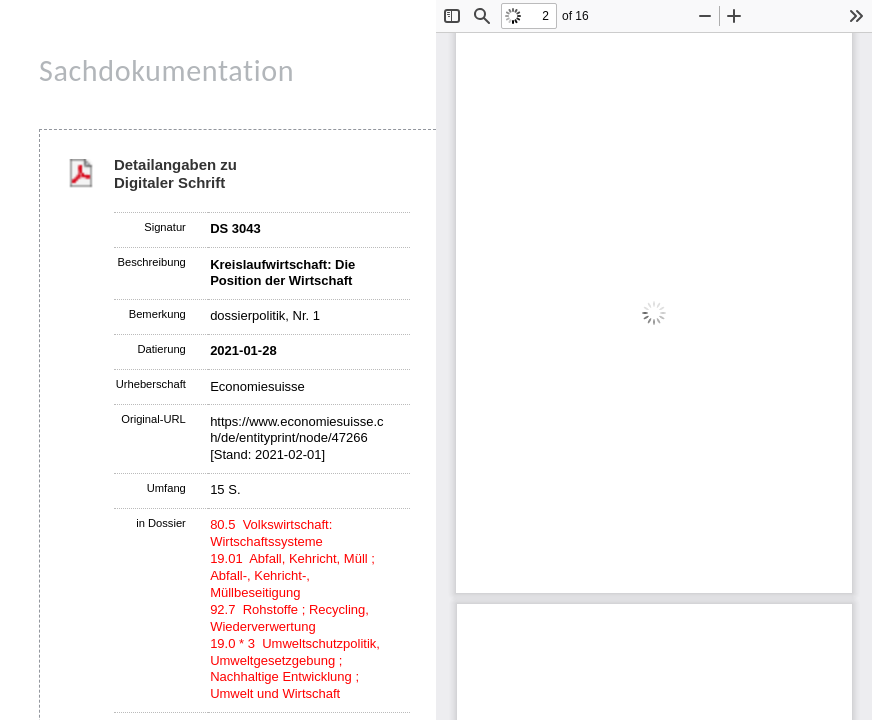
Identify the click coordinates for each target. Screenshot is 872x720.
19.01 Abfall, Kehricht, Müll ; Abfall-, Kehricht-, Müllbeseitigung (292, 575)
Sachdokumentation (166, 70)
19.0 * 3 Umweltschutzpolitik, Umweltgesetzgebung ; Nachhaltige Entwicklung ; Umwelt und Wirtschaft (295, 669)
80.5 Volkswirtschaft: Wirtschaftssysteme (271, 533)
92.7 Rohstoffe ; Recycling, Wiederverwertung (289, 618)
